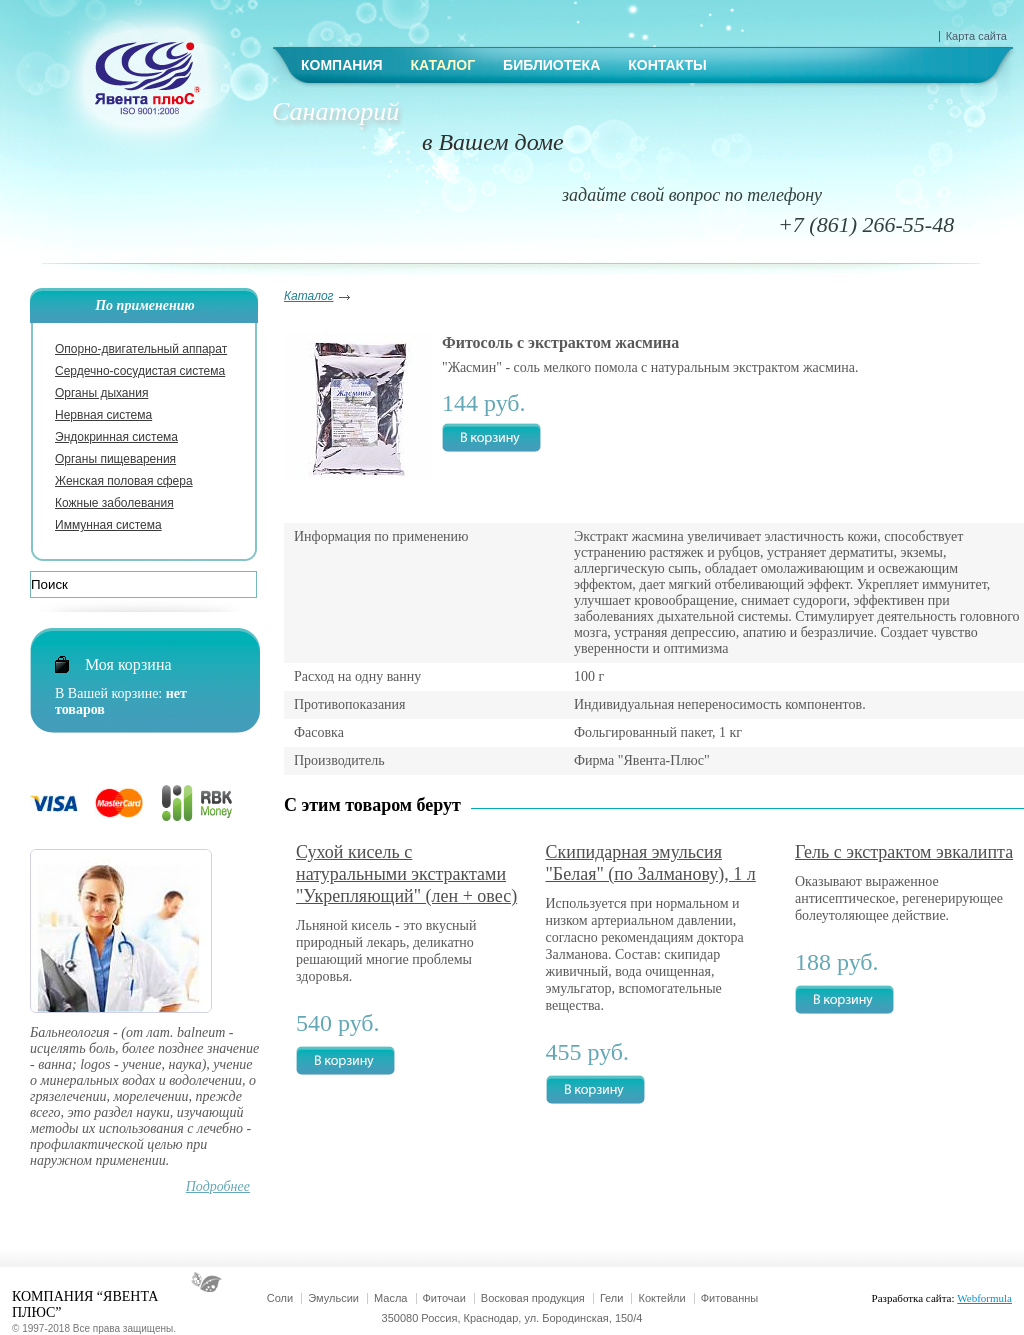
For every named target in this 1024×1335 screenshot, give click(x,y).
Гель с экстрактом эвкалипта (904, 852)
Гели (612, 1298)
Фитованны (729, 1298)
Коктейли (661, 1298)
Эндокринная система (116, 437)
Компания (342, 65)
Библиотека (551, 65)
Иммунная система (108, 525)
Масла (390, 1298)
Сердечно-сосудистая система (140, 371)
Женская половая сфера (124, 481)
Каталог (443, 65)
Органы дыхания (101, 393)
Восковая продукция (533, 1298)
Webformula (984, 1298)
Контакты (667, 65)
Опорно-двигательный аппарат (141, 349)
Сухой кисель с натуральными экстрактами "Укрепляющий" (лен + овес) (406, 874)
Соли (280, 1298)
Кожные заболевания (114, 503)
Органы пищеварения (115, 459)
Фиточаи (444, 1298)
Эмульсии (333, 1298)
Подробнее (218, 1186)
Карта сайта (976, 36)
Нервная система (103, 415)
